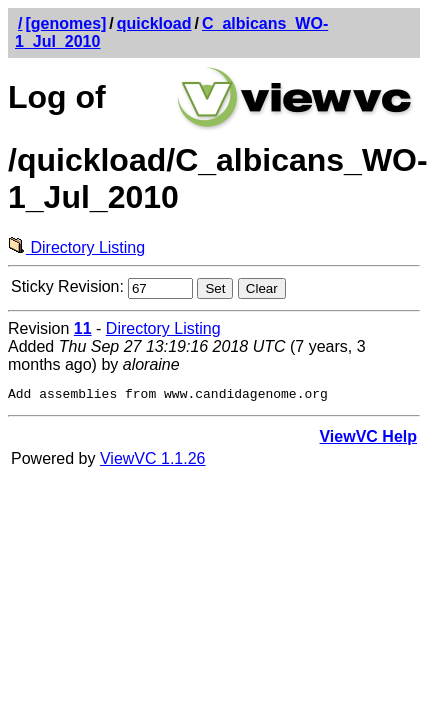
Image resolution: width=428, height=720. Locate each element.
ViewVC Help (368, 439)
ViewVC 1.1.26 (153, 461)
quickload (154, 23)
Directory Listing (76, 247)
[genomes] (65, 23)
